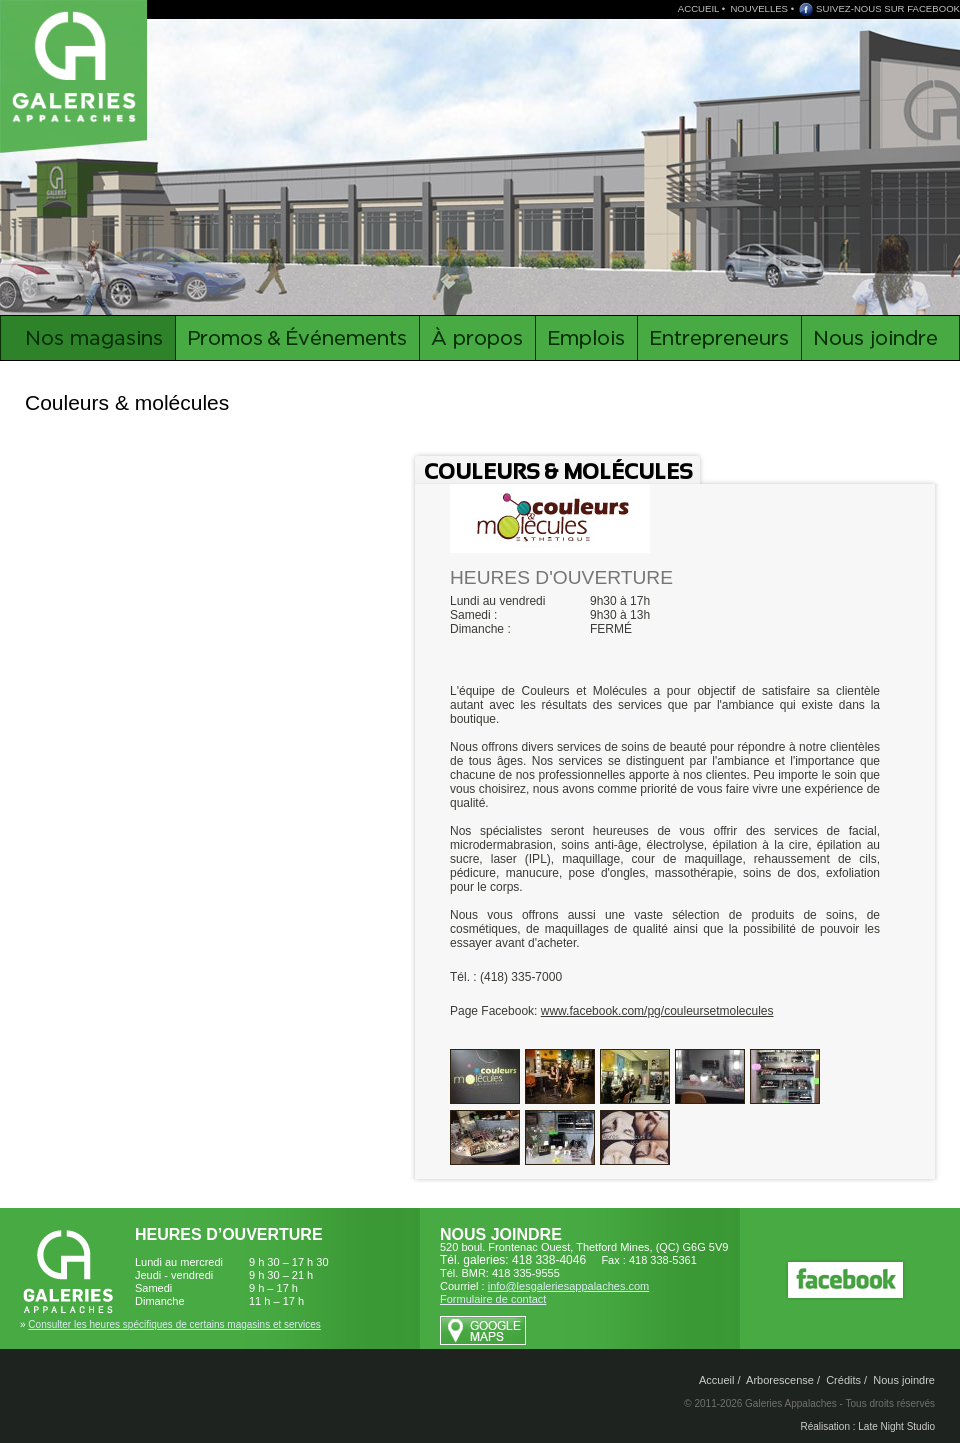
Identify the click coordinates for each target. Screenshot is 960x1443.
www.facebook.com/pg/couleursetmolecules (657, 1011)
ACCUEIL (698, 8)
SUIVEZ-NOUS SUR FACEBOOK (888, 8)
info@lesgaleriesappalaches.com (569, 1286)
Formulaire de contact (493, 1299)
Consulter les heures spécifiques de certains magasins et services (174, 1324)
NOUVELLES (759, 8)
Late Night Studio (896, 1426)
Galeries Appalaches (77, 65)
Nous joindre (904, 1380)
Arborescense (780, 1380)
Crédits (843, 1380)
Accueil (716, 1380)
